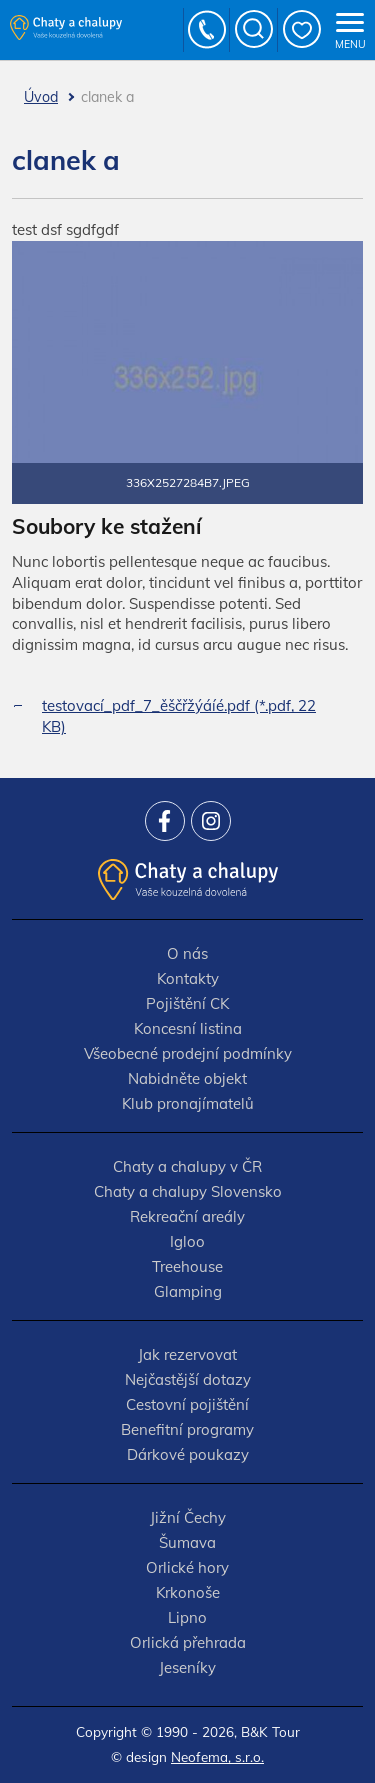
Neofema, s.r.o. (217, 1756)
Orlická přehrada (188, 1642)
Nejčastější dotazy (188, 1379)
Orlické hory (187, 1567)
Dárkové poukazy (188, 1454)
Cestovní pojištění (187, 1404)
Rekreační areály (187, 1216)
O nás (187, 953)
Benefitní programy (187, 1429)
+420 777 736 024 (208, 30)
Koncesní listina (188, 1028)
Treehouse (187, 1266)
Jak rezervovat (187, 1354)
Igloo (187, 1241)
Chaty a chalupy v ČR (187, 1166)
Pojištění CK (187, 1003)
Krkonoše (188, 1592)
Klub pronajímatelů (188, 1103)
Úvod (41, 97)
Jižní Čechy (188, 1517)
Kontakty (188, 978)
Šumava (187, 1542)
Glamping (188, 1291)
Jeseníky (187, 1667)
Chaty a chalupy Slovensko (188, 1191)
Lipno (187, 1617)
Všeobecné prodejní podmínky (188, 1053)
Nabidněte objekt (187, 1078)
